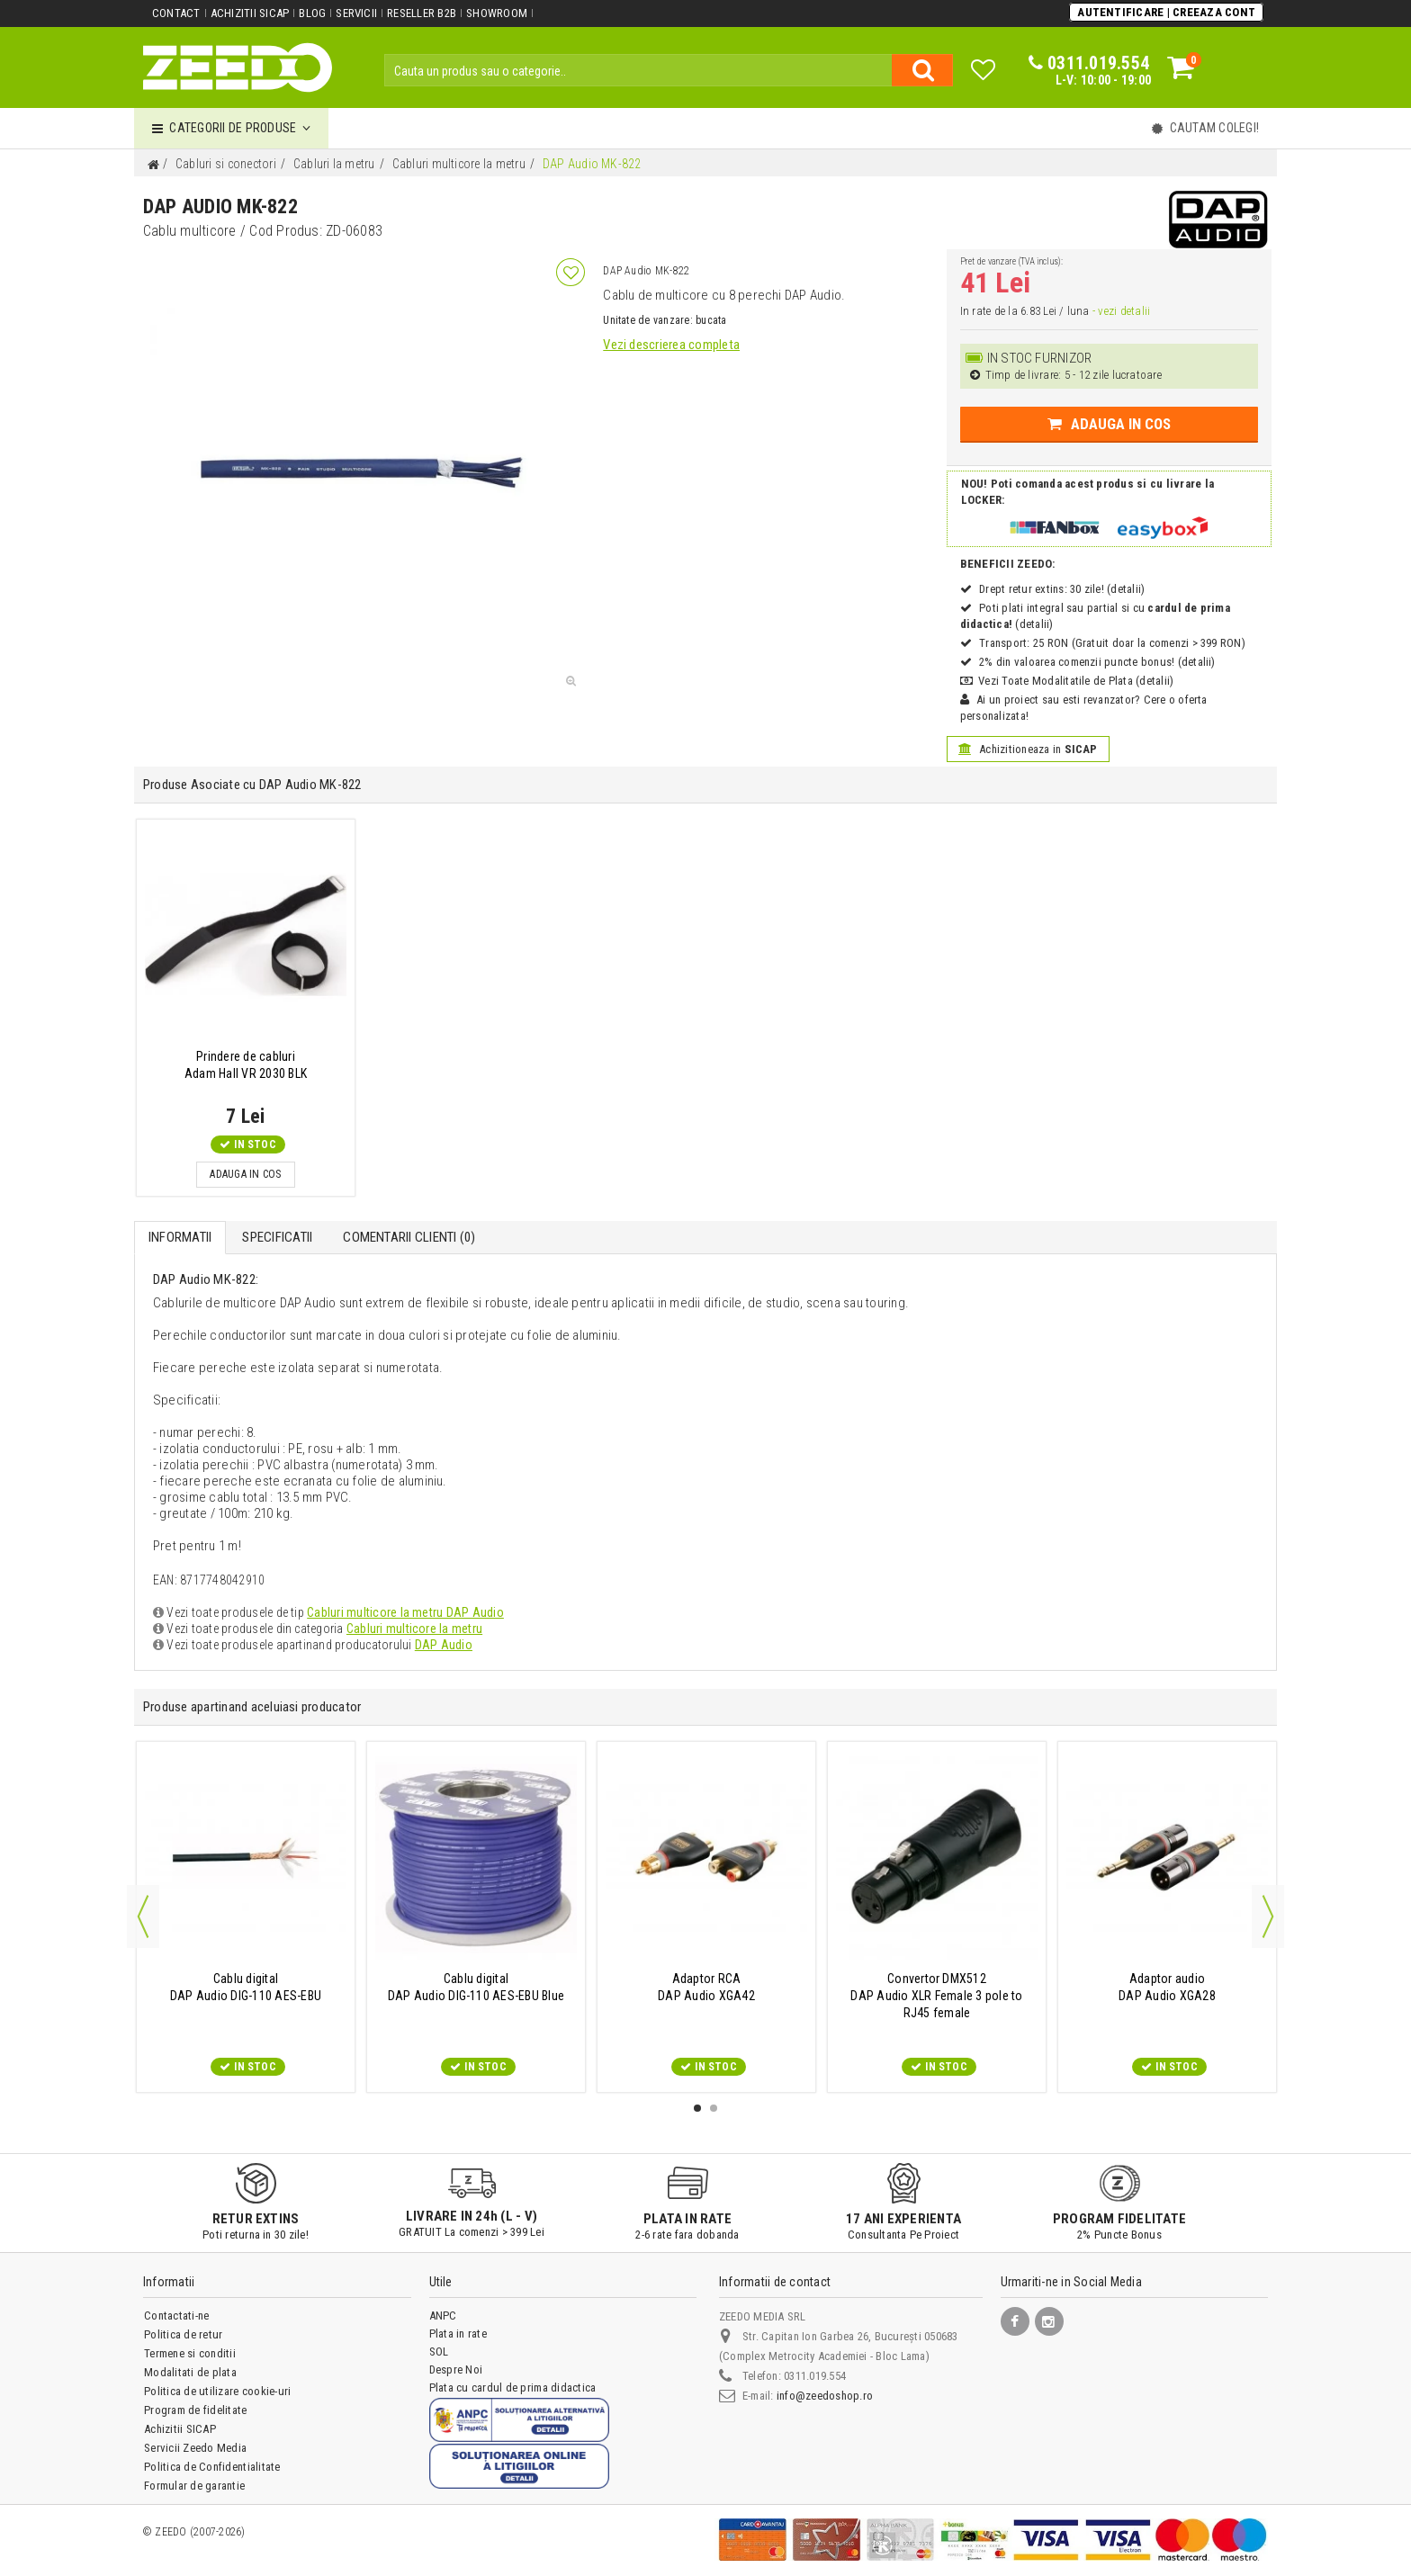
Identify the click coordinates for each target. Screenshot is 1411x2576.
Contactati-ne (176, 2315)
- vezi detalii (1121, 311)
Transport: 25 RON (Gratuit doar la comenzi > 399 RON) (1112, 643)
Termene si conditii (190, 2353)
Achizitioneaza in (1028, 749)
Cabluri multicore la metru (414, 1628)
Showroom (496, 13)
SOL (439, 2351)
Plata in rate (458, 2333)
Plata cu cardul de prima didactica (512, 2387)
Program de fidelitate (195, 2410)
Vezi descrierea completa (671, 345)
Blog (312, 13)
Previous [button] (143, 1916)
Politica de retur (183, 2334)
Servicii (356, 13)
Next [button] (1268, 1916)
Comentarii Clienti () (409, 1237)
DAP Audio (443, 1645)
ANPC (443, 2315)
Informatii (179, 1237)
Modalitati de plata (190, 2372)
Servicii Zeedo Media (195, 2448)
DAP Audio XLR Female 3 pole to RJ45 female (936, 1995)
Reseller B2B (421, 13)
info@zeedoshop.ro (825, 2395)
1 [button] (697, 2108)
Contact (176, 13)
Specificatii (277, 1237)
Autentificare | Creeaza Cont (1166, 12)
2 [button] (713, 2108)
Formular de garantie (194, 2485)
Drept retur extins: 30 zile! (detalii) (1062, 589)
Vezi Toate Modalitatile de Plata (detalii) (1075, 680)
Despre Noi (455, 2369)
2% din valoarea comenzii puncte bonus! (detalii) (1097, 662)
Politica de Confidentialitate (212, 2466)
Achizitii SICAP (250, 13)
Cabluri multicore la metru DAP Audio (405, 1612)
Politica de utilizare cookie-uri (217, 2391)
